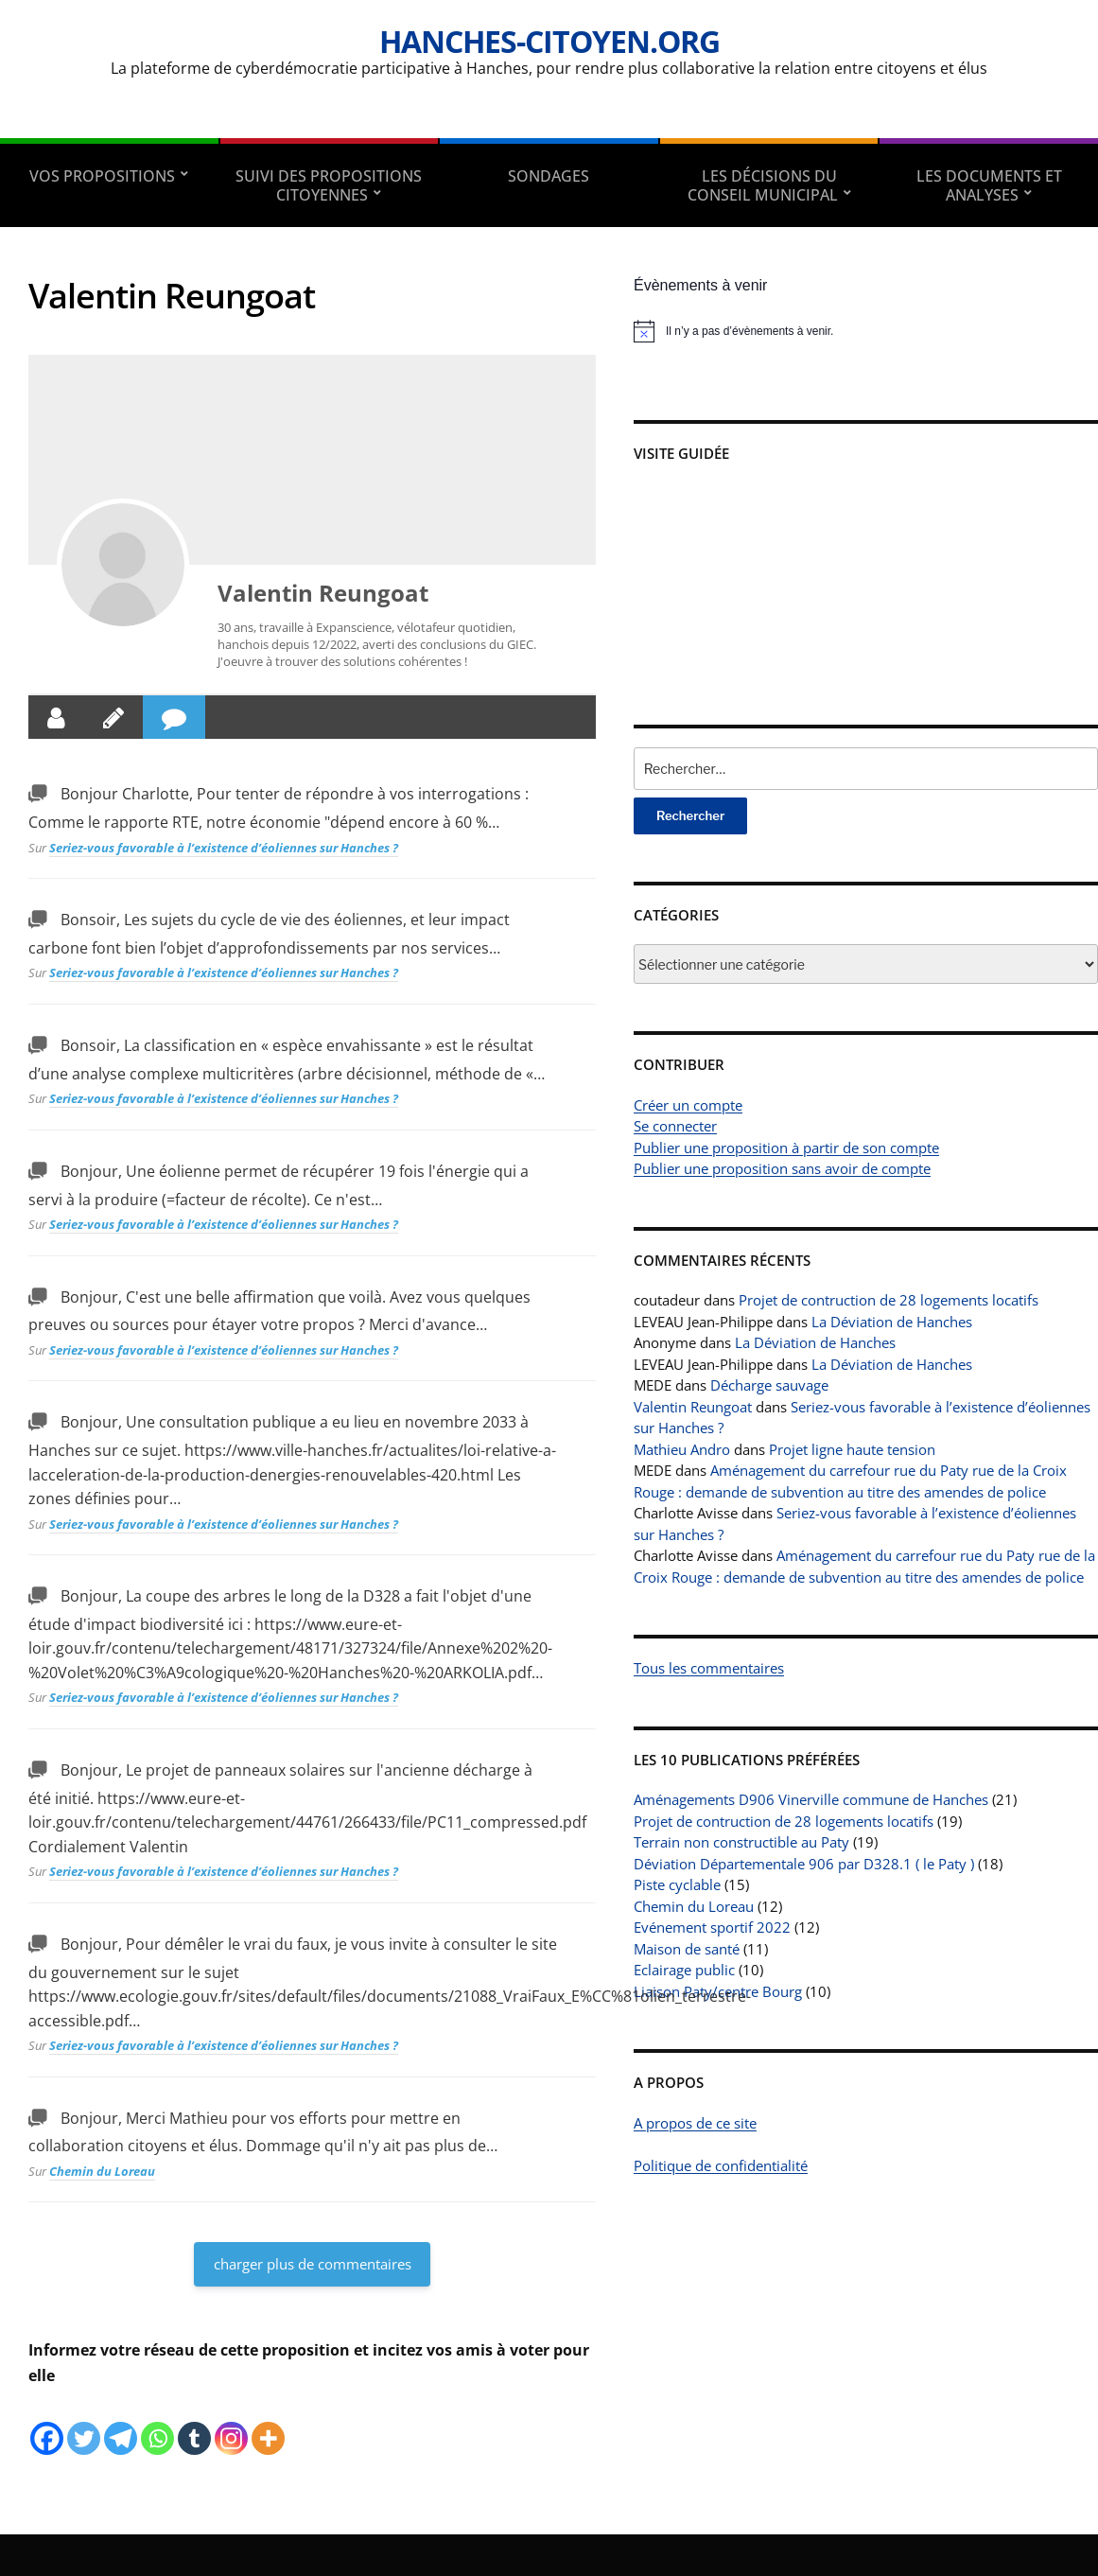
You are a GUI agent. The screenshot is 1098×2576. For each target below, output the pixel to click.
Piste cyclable (677, 1884)
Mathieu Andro (682, 1449)
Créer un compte (688, 1104)
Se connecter (675, 1125)
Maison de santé (687, 1948)
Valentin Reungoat (323, 592)
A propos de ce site (695, 2122)
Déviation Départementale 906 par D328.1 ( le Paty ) (804, 1863)
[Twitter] (83, 2424)
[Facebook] (46, 2424)
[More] (268, 2424)
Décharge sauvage (769, 1385)
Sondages (548, 176)
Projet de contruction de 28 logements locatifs (888, 1299)
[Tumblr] (194, 2424)
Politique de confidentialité (721, 2165)
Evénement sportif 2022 (712, 1927)
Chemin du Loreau (102, 2171)
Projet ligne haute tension (852, 1449)
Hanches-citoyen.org (549, 41)
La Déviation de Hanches (891, 1321)
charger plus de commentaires (312, 2263)
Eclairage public (684, 1969)
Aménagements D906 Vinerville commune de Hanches (811, 1799)
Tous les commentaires (709, 1667)
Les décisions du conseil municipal (763, 185)
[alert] (866, 331)
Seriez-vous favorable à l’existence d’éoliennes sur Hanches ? (223, 847)
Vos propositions (102, 176)
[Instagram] (231, 2424)
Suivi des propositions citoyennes (328, 185)
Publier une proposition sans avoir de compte (782, 1168)
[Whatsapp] (157, 2424)
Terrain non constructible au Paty (741, 1841)
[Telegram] (120, 2424)
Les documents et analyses (989, 185)
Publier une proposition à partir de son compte (786, 1147)
